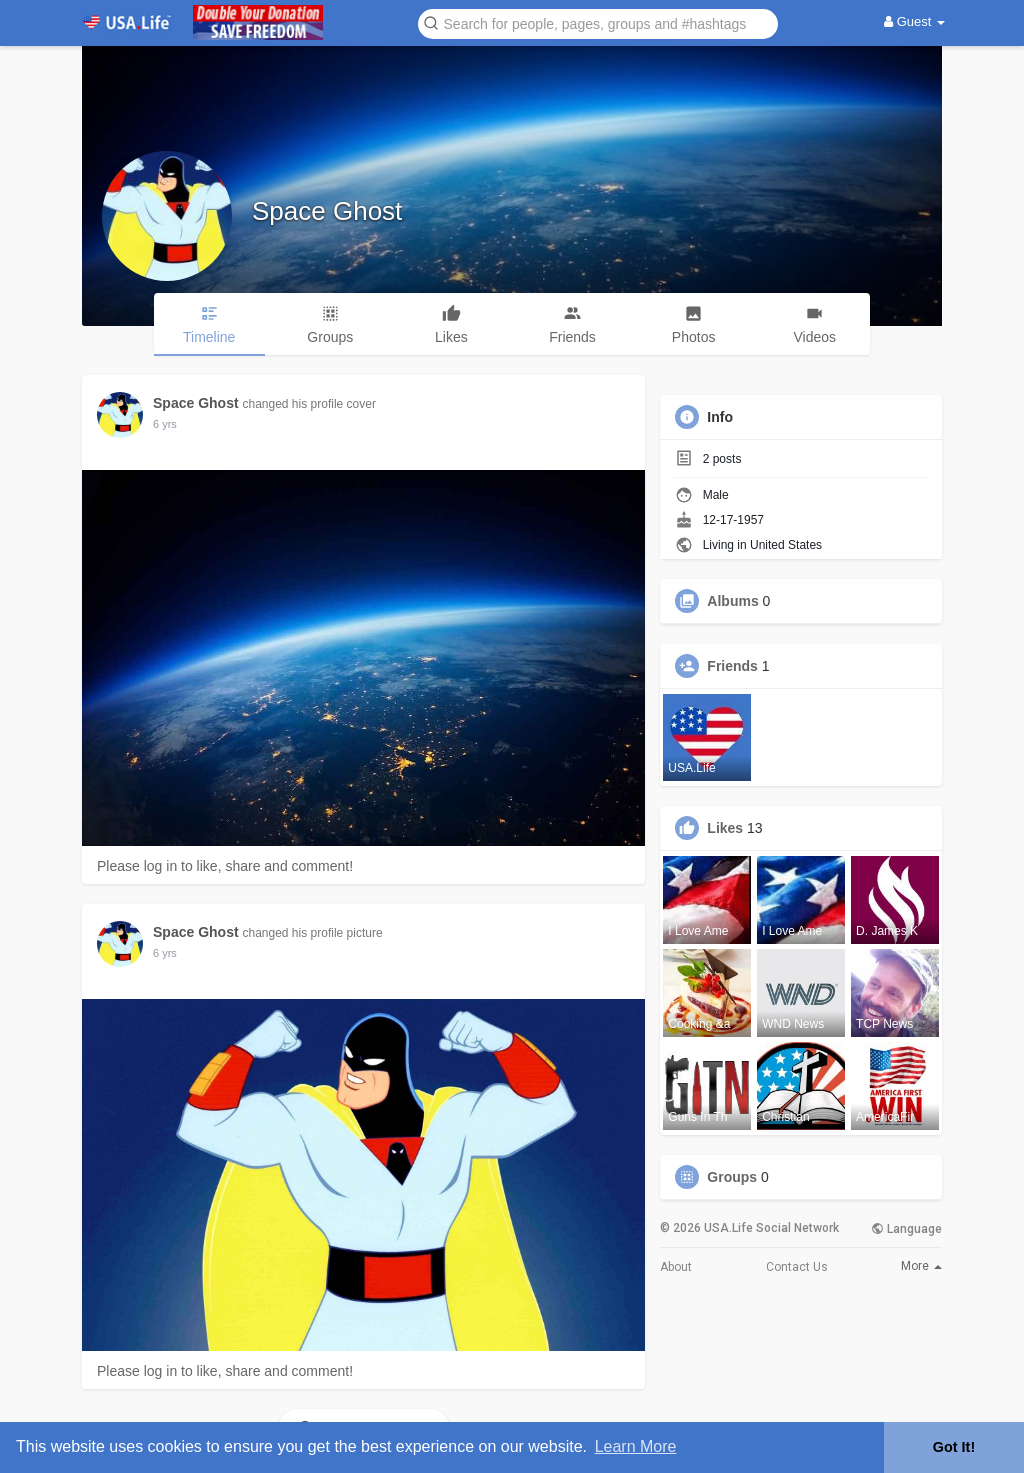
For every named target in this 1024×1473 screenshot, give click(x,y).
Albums (732, 601)
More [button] (921, 1266)
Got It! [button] (954, 1447)
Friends (732, 666)
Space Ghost (327, 211)
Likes (725, 828)
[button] (598, 22)
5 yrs (165, 424)
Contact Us (797, 1267)
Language (906, 1229)
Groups (732, 1177)
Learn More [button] (636, 1446)
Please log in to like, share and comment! (225, 866)
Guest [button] (914, 21)
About (676, 1267)
